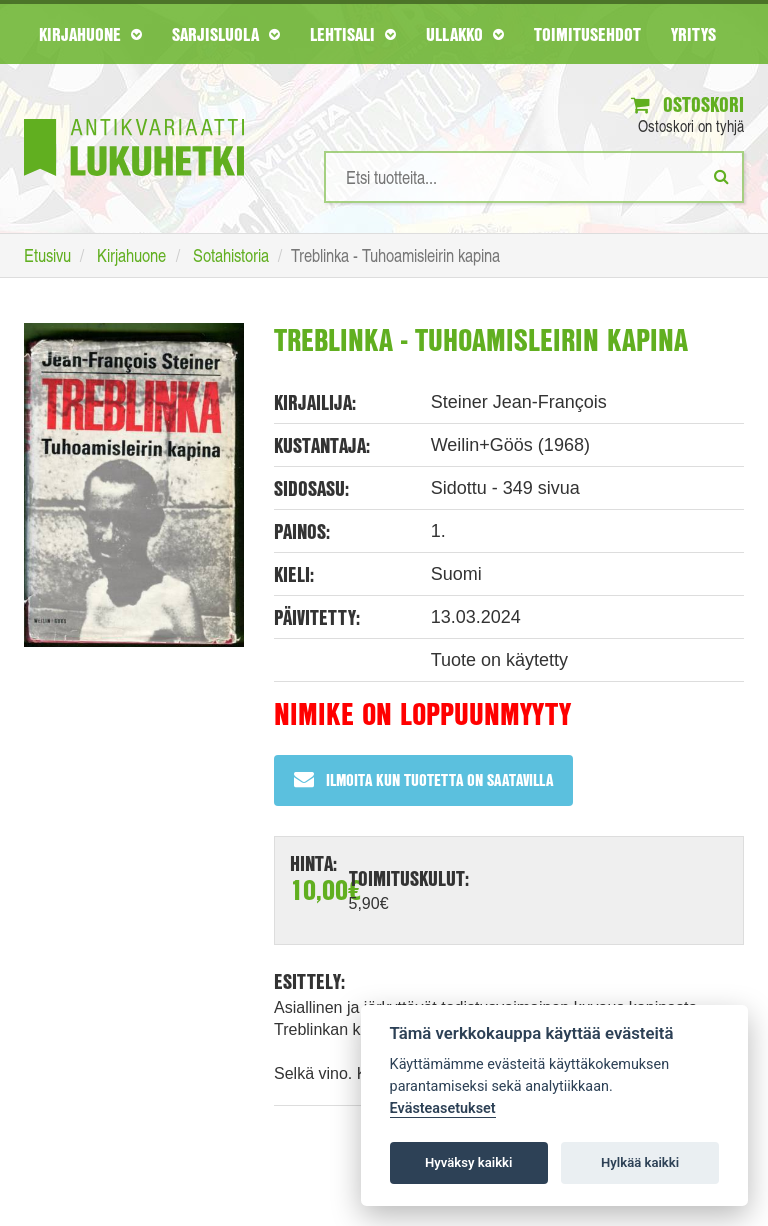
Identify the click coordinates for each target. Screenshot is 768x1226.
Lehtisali (353, 34)
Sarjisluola (226, 34)
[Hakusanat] (534, 177)
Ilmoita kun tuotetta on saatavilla (423, 779)
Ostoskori (687, 104)
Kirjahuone (90, 34)
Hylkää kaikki (640, 1162)
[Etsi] (721, 176)
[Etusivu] (134, 117)
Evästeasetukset (443, 1108)
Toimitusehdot (587, 34)
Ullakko (465, 34)
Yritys (693, 34)
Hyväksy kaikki (468, 1162)
